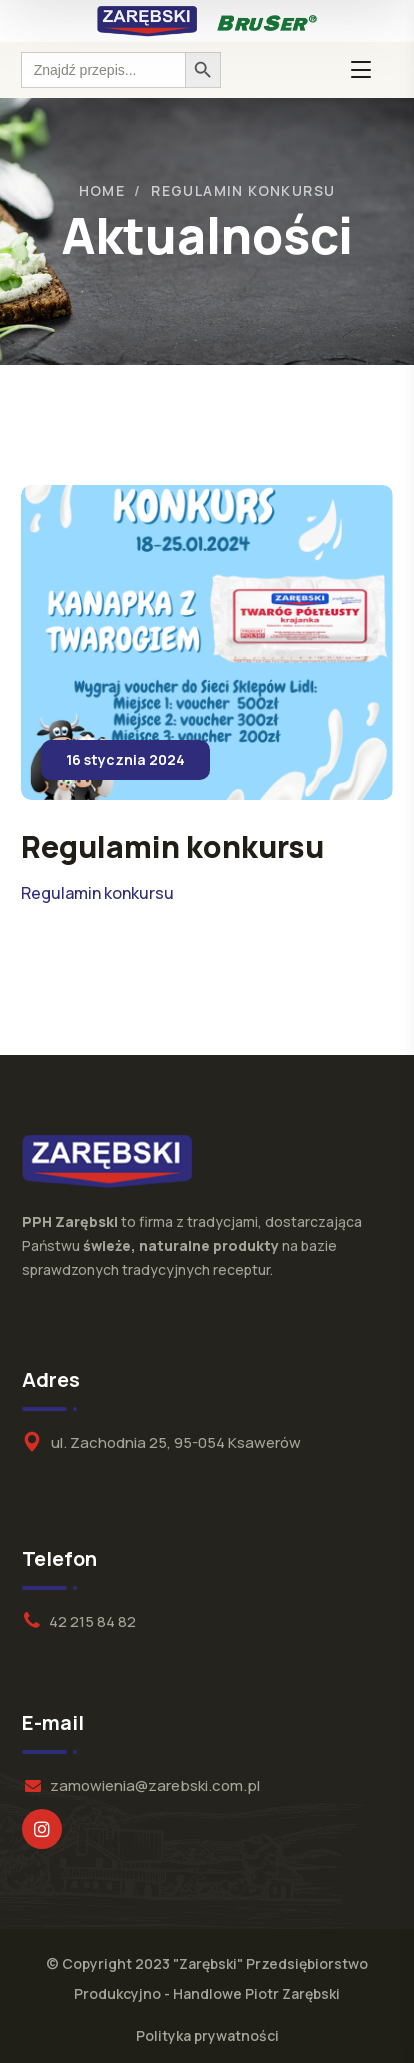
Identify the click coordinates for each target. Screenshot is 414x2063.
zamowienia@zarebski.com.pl (155, 1785)
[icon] (42, 1829)
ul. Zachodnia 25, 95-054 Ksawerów (176, 1442)
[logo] (147, 20)
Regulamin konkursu (97, 893)
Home (102, 190)
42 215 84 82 (92, 1621)
